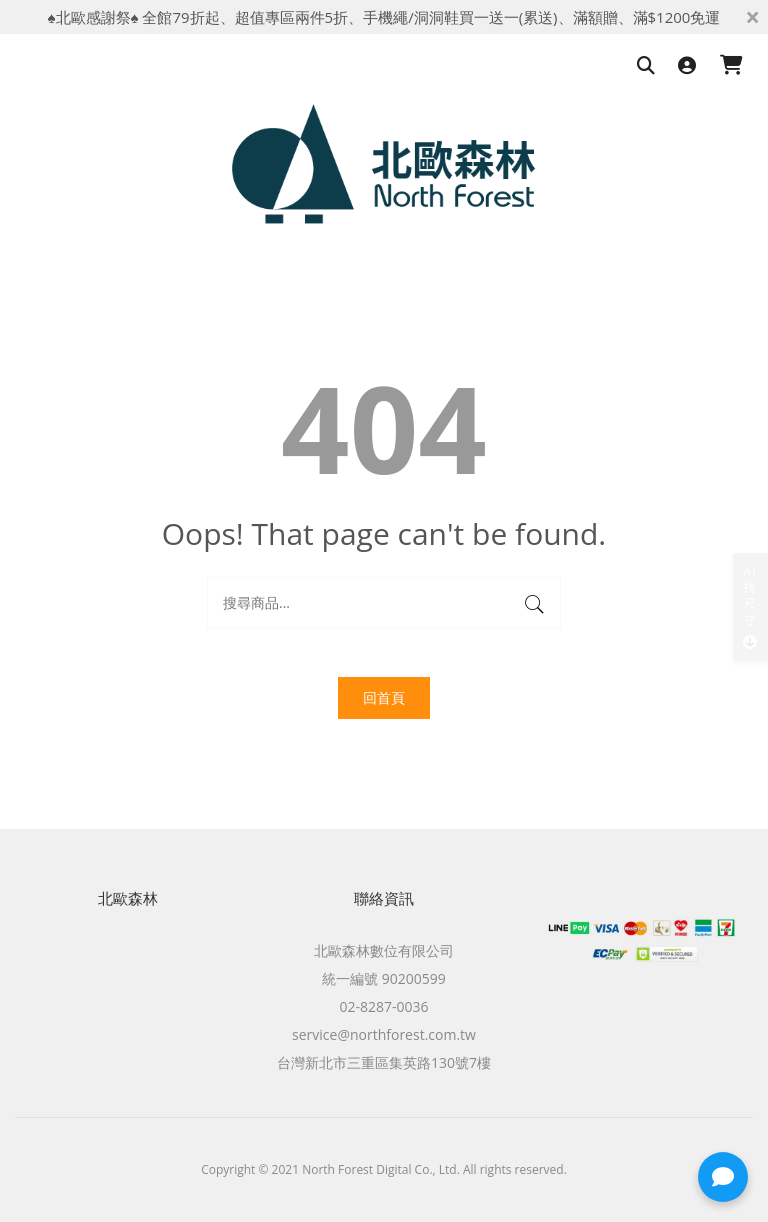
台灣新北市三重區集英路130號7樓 (384, 1062)
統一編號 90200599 (384, 978)
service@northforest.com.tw (384, 1034)
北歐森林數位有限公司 (384, 950)
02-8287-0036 (383, 1006)
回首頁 (384, 697)
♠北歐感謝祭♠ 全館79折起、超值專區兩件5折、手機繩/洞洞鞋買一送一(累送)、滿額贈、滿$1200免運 (384, 17)
